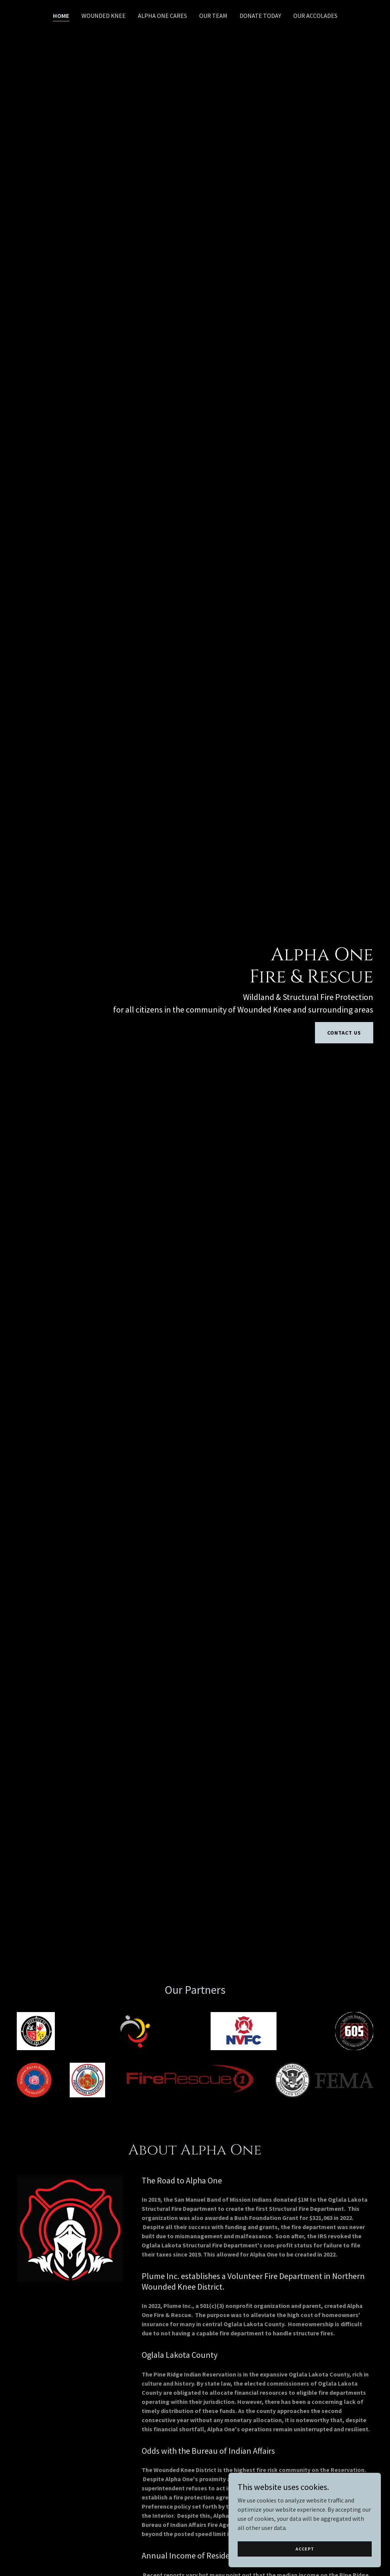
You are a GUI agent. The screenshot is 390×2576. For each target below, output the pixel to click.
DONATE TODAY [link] (260, 15)
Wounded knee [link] (104, 15)
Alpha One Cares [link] (162, 15)
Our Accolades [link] (315, 15)
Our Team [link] (213, 15)
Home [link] (61, 15)
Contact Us (344, 1032)
